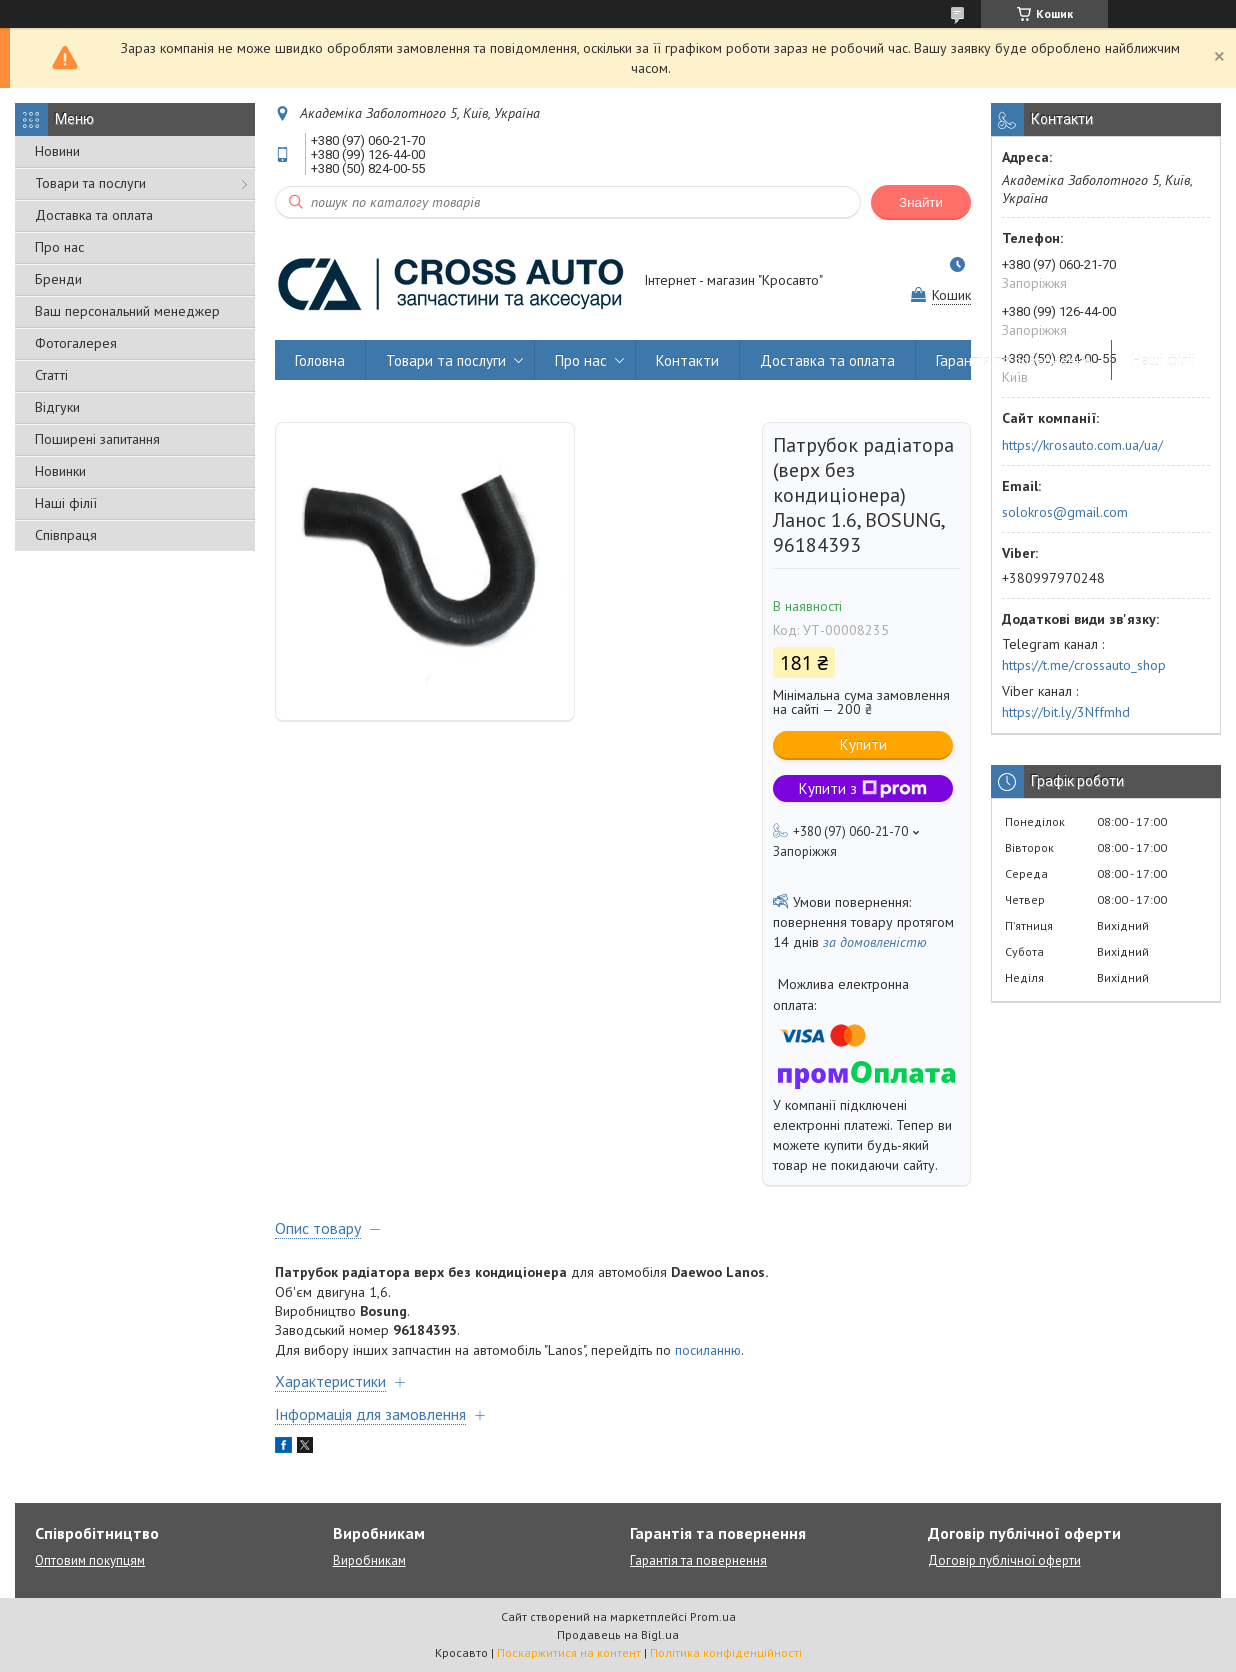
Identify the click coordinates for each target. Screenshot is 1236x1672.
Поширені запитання (97, 439)
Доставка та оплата (94, 215)
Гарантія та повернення (1013, 360)
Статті (51, 375)
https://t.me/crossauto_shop (1084, 665)
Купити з (863, 788)
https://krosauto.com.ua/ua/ (1082, 445)
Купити (863, 744)
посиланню (708, 1350)
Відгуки (57, 407)
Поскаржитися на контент (569, 1652)
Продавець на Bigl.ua (618, 1634)
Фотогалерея (76, 343)
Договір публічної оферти (1004, 1560)
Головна (320, 360)
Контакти (687, 360)
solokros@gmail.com (1065, 512)
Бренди (58, 279)
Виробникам (369, 1560)
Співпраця (66, 535)
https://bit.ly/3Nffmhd (1066, 712)
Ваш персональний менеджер (127, 311)
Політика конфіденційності (726, 1652)
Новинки (60, 471)
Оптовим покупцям (90, 1560)
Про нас (59, 247)
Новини (57, 151)
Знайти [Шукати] (921, 202)
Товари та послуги (90, 183)
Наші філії (66, 503)
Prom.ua (713, 1616)
